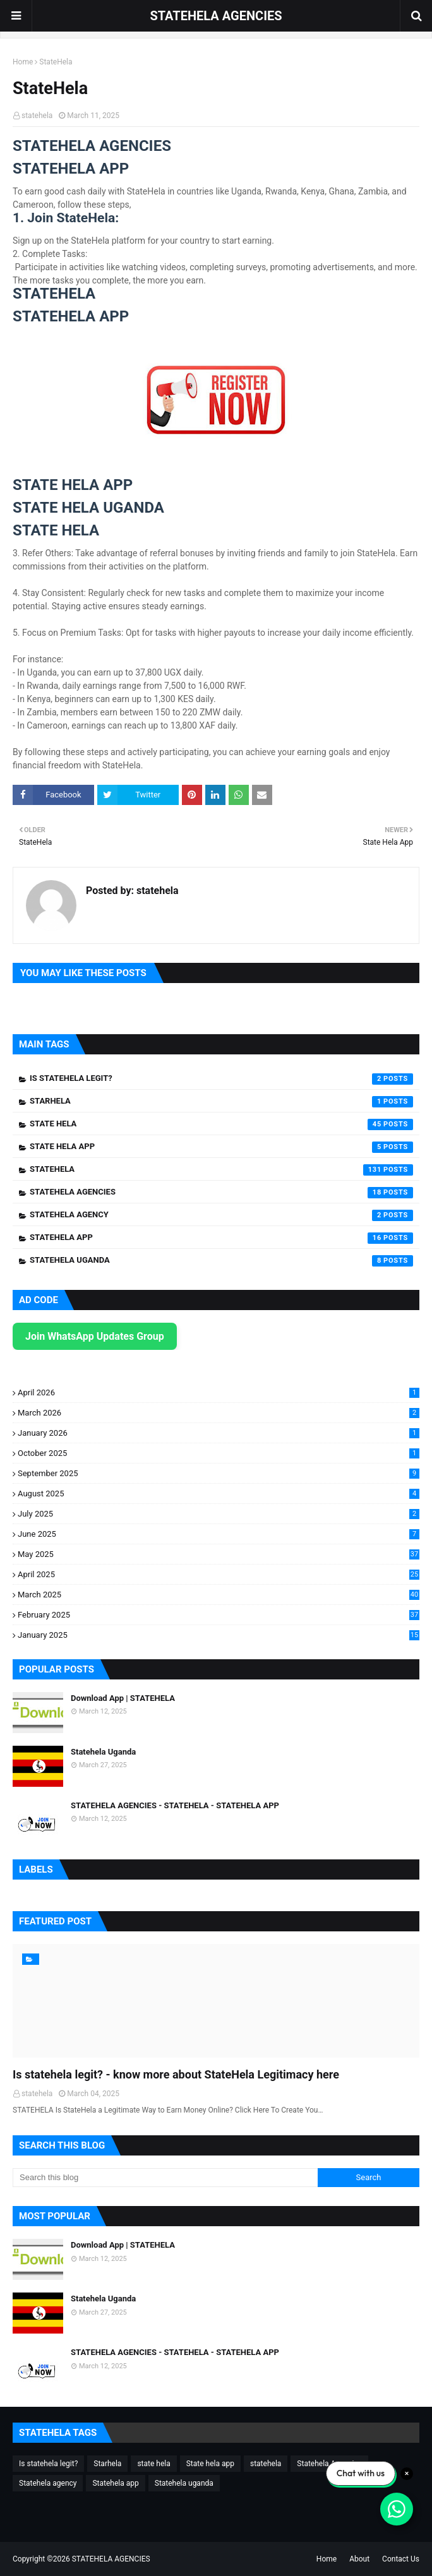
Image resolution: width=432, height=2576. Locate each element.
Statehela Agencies (221, 1192)
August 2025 (218, 1493)
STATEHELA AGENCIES (216, 15)
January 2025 (218, 1635)
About (359, 2559)
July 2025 (218, 1513)
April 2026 (218, 1392)
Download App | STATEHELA (123, 1698)
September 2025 (218, 1473)
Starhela (221, 1101)
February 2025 (218, 1614)
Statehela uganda (221, 1261)
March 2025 (218, 1594)
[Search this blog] (165, 2177)
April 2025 (218, 1574)
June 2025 (218, 1534)
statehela (36, 115)
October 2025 (218, 1453)
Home (23, 61)
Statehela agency (221, 1215)
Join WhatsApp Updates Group (94, 1336)
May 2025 (218, 1554)
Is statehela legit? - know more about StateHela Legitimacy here (176, 2074)
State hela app (221, 1147)
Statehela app (221, 1238)
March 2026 (218, 1412)
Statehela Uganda (103, 1751)
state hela (221, 1124)
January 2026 (218, 1433)
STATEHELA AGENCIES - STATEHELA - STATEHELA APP (175, 1805)
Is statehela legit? (221, 1079)
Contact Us (400, 2559)
